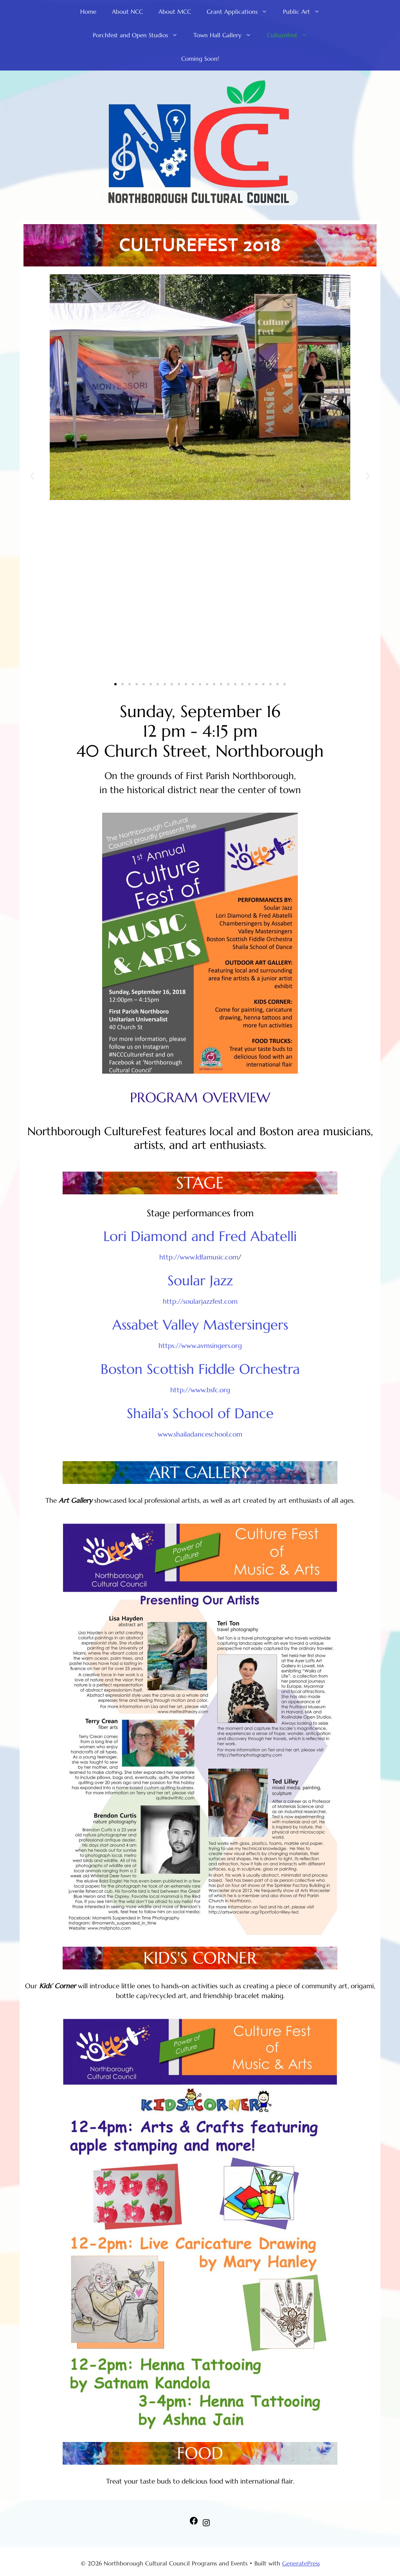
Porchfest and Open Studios (139, 35)
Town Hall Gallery (226, 35)
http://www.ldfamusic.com (198, 1257)
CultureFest (291, 35)
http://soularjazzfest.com (200, 1301)
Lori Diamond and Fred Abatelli (200, 1236)
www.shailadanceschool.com (200, 1434)
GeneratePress (301, 2563)
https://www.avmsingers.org (200, 1345)
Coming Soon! (200, 58)
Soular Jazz (200, 1280)
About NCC (127, 11)
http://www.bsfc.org (200, 1390)
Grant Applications (241, 12)
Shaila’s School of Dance (200, 1413)
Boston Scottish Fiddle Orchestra (200, 1369)
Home (88, 11)
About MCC (175, 11)
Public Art (305, 12)
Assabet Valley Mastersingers (200, 1324)
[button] (32, 476)
